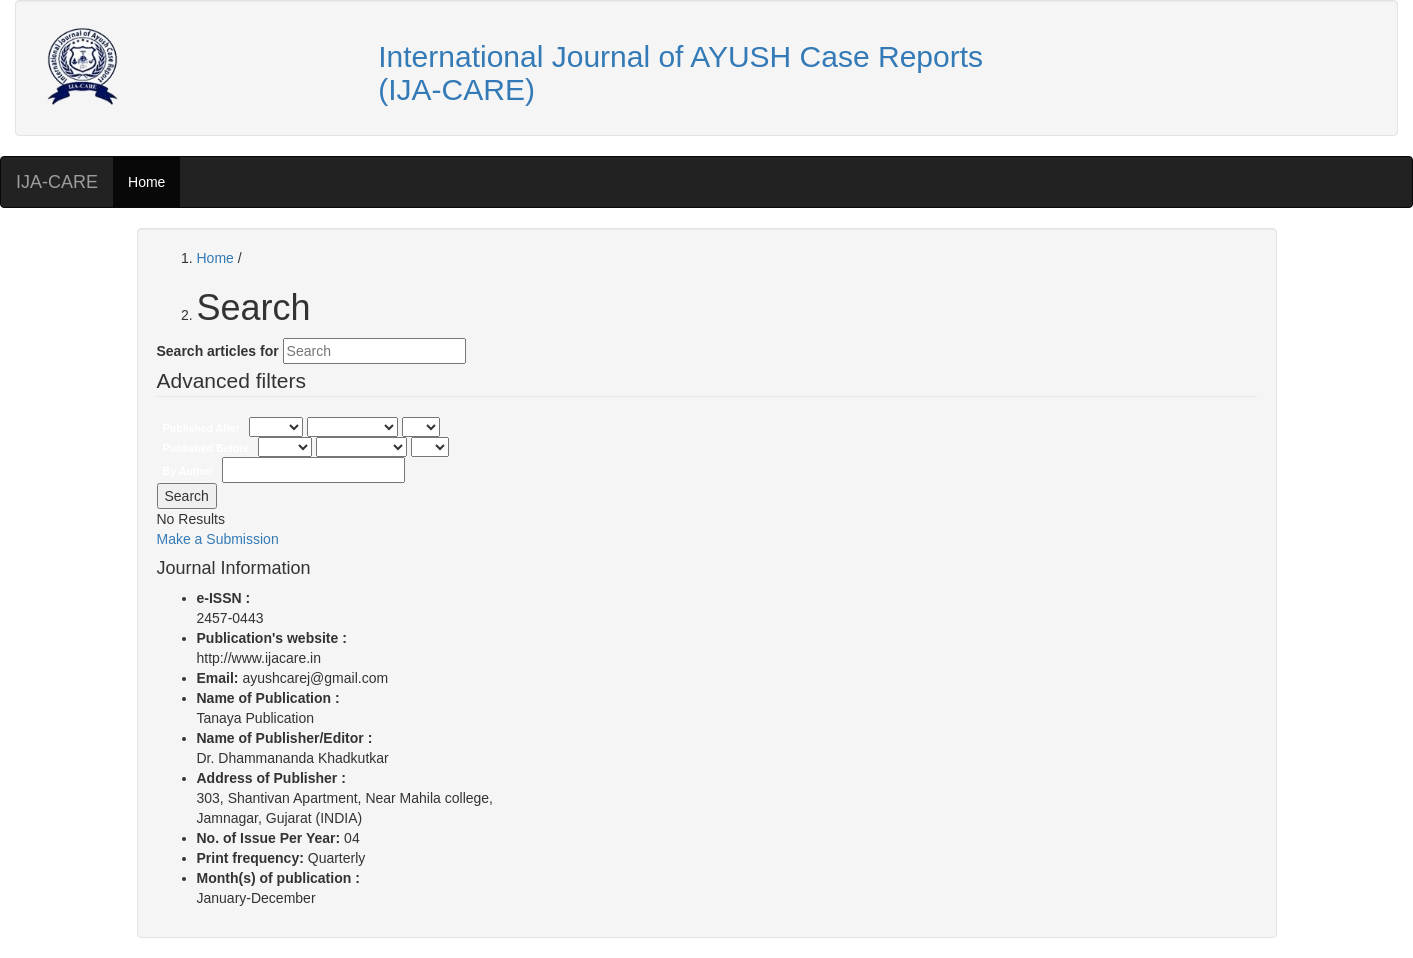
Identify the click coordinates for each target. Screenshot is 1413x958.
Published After (203, 428)
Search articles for (218, 351)
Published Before (207, 448)
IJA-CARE (57, 182)
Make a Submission (218, 539)
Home (146, 182)
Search (187, 496)
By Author (189, 471)
